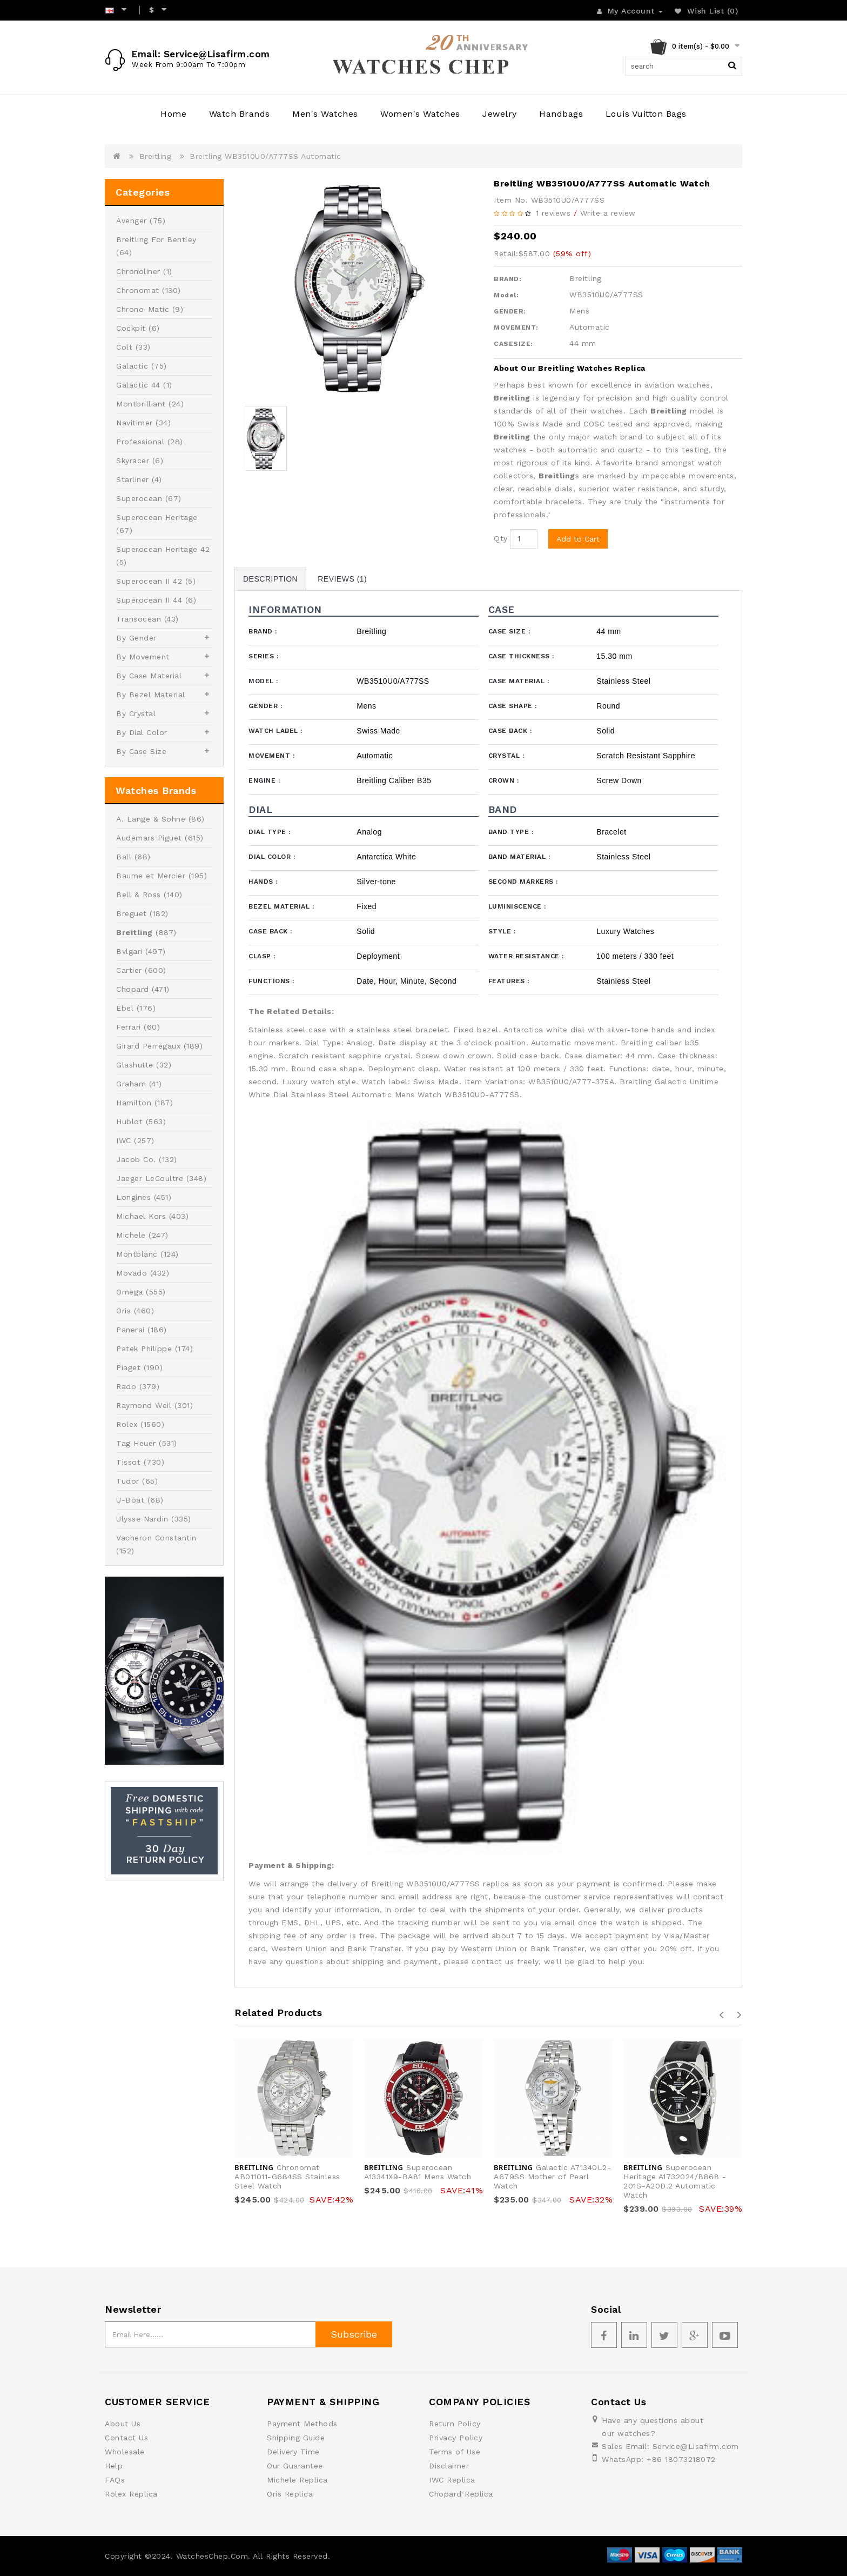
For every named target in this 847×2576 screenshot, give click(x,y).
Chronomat (137, 290)
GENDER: (510, 311)
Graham (131, 1083)
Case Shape (512, 706)
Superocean (139, 498)
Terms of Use (454, 2451)
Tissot (128, 1462)
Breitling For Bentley (156, 239)
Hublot (129, 1121)
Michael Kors (141, 1216)
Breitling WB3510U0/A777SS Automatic (265, 156)
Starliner (132, 479)
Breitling (155, 156)
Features (508, 981)
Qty (501, 538)
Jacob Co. (136, 1159)
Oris (123, 1310)
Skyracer (132, 460)
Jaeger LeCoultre (149, 1178)
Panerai (130, 1329)
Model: (506, 295)
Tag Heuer (136, 1443)
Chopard (132, 989)
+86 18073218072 (681, 2459)
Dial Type (269, 832)
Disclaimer (449, 2465)
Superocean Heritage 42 (163, 549)
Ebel (124, 1008)
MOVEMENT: (516, 327)
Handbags (561, 114)
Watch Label (275, 731)
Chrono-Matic (142, 309)
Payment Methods (302, 2423)
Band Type (511, 832)
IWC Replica (452, 2479)
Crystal (506, 755)
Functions (271, 981)
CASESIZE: (513, 344)
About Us (122, 2423)
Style (502, 931)
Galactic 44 (138, 385)
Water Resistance (526, 956)
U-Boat (130, 1500)
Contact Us (126, 2437)
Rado (126, 1386)
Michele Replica (297, 2479)
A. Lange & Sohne (150, 819)
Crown (503, 780)
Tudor (127, 1481)
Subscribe (354, 2334)
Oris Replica (290, 2494)
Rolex (127, 1424)
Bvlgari (129, 951)
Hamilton (133, 1102)
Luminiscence (517, 906)
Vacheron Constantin (156, 1537)
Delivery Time (293, 2451)
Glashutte (134, 1064)
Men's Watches (325, 114)
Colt (124, 347)
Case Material (518, 681)
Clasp (261, 956)
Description (270, 579)
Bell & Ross (138, 894)
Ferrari (128, 1027)
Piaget (128, 1367)
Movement (271, 755)
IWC (123, 1140)
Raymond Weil (143, 1405)
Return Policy (455, 2423)
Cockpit (131, 328)
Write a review (608, 213)
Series (263, 656)
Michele (131, 1235)
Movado (131, 1273)
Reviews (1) (342, 579)
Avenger (131, 220)
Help (114, 2465)
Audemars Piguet (149, 837)
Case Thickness (521, 656)
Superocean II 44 (149, 600)
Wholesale (125, 2451)
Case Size (509, 631)
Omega (129, 1291)
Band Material (519, 856)
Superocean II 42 (149, 581)
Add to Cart (578, 539)
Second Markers (523, 881)
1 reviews (553, 213)
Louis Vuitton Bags (646, 114)
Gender (265, 706)
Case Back (510, 731)
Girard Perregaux (148, 1046)
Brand (262, 631)
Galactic (132, 366)
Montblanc (137, 1254)
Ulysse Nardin (142, 1518)
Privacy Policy (455, 2437)
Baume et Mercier (150, 875)
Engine (264, 780)
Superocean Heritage (157, 517)
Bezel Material (281, 906)
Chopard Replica (461, 2494)
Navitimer (134, 422)
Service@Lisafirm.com (696, 2446)
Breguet (131, 913)
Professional (140, 441)
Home (173, 114)
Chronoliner (138, 271)
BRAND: (507, 279)
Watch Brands (239, 114)
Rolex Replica (131, 2494)
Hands (263, 881)
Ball (123, 856)
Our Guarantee (295, 2465)
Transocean (138, 619)
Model (263, 681)
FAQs (115, 2479)
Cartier (129, 970)
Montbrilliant (141, 403)
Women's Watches (420, 114)
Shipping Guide (296, 2437)
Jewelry (499, 114)
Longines (133, 1197)
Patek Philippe (144, 1348)
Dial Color (271, 856)
